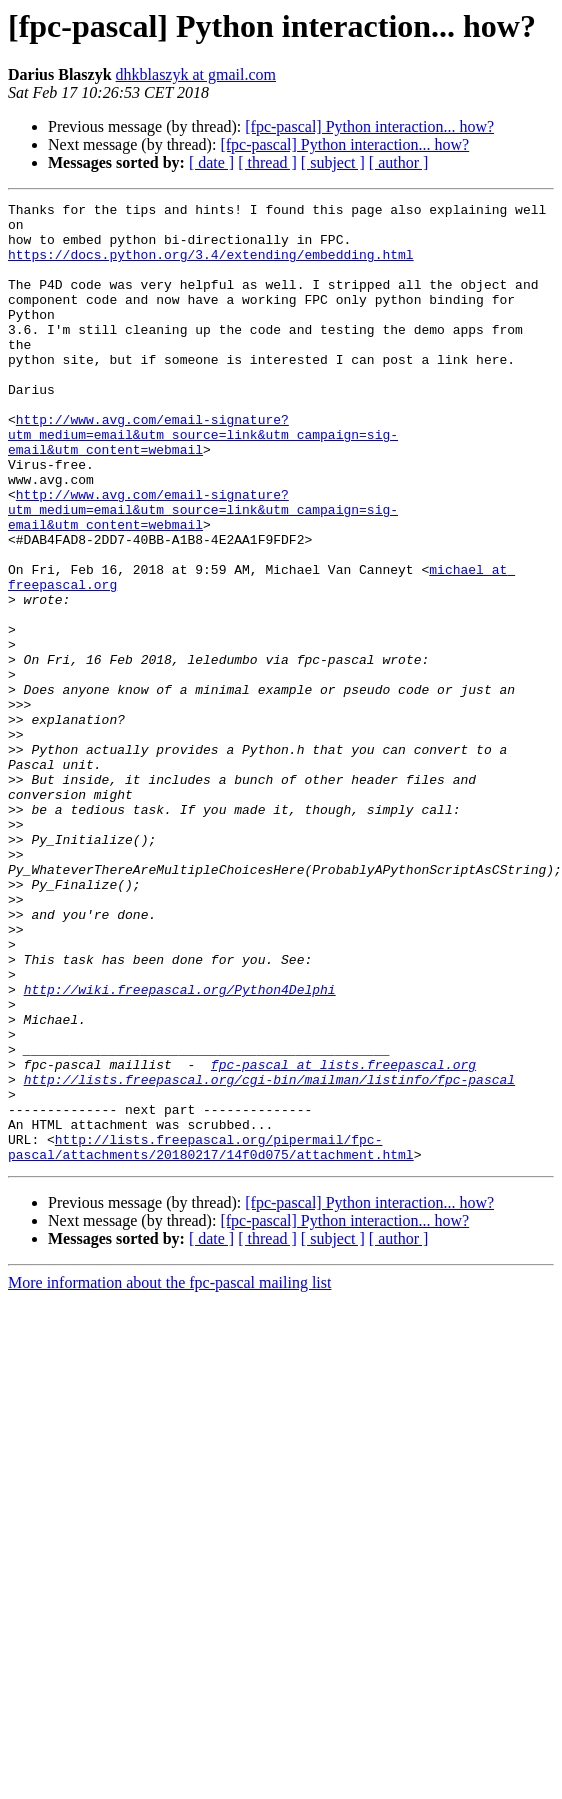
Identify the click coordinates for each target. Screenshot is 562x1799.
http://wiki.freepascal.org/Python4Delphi (180, 1130)
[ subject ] (333, 162)
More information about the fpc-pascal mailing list (169, 1456)
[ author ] (399, 162)
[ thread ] (267, 162)
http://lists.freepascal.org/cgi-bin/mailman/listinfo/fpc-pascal (269, 1238)
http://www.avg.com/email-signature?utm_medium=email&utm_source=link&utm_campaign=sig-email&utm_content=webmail (203, 464)
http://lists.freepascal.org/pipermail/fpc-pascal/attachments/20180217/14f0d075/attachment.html (211, 1319)
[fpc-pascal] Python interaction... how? (369, 126)
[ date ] (211, 162)
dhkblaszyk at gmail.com (196, 74)
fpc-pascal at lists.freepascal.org (343, 1220)
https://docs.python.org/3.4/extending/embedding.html (211, 266)
